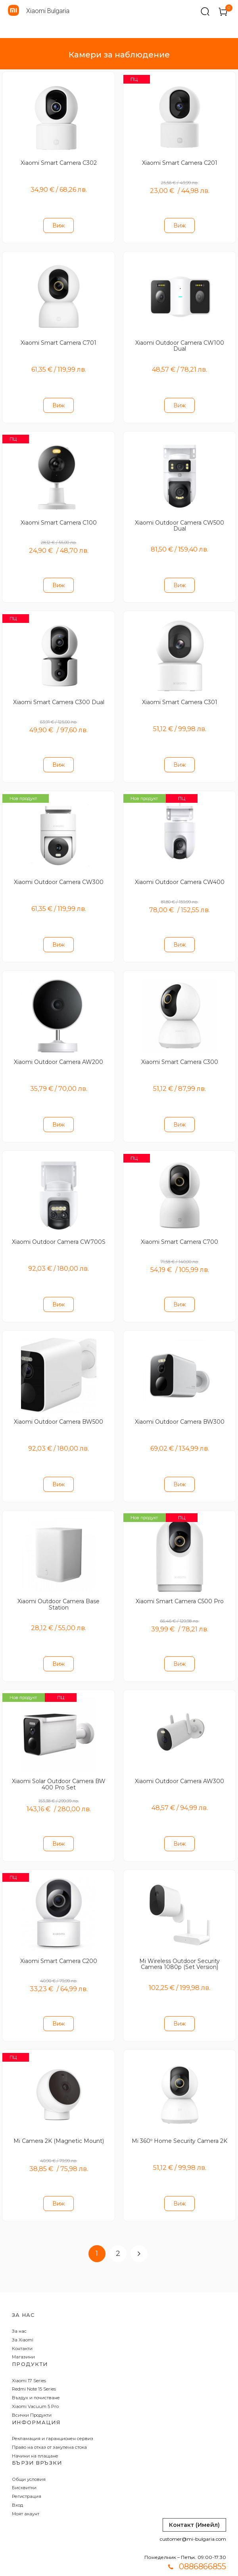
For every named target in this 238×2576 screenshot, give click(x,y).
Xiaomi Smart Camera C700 (179, 1226)
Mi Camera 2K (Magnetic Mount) (58, 2114)
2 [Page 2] (118, 2225)
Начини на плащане (35, 2428)
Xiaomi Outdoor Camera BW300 (180, 1404)
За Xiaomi (22, 2312)
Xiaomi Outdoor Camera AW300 (179, 1759)
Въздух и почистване (36, 2370)
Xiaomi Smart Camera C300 (179, 1049)
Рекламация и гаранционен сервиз (52, 2411)
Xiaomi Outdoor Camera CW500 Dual (179, 519)
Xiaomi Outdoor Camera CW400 (180, 871)
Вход (17, 2477)
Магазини (23, 2329)
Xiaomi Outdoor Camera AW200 (58, 1049)
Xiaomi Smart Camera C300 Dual (58, 694)
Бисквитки (24, 2460)
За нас (19, 2303)
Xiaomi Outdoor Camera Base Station (58, 1584)
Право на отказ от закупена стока (49, 2419)
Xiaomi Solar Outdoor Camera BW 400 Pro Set (59, 1762)
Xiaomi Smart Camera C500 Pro (180, 1581)
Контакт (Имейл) (194, 2497)
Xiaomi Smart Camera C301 (179, 694)
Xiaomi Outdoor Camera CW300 (59, 871)
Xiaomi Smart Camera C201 (179, 161)
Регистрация (26, 2469)
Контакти (22, 2321)
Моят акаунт (25, 2486)
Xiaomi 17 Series (29, 2353)
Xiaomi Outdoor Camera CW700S (59, 1226)
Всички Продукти (32, 2387)
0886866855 (202, 2539)
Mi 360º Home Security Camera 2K (179, 2114)
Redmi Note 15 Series (34, 2361)
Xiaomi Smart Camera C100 (59, 516)
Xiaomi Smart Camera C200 (58, 1936)
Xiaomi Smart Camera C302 (59, 161)
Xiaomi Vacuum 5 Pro (35, 2378)
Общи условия (29, 2451)
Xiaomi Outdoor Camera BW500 (58, 1404)
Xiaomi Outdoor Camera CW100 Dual (179, 342)
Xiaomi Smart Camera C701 (58, 339)
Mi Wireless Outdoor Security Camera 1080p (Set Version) (179, 1939)
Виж (58, 224)
